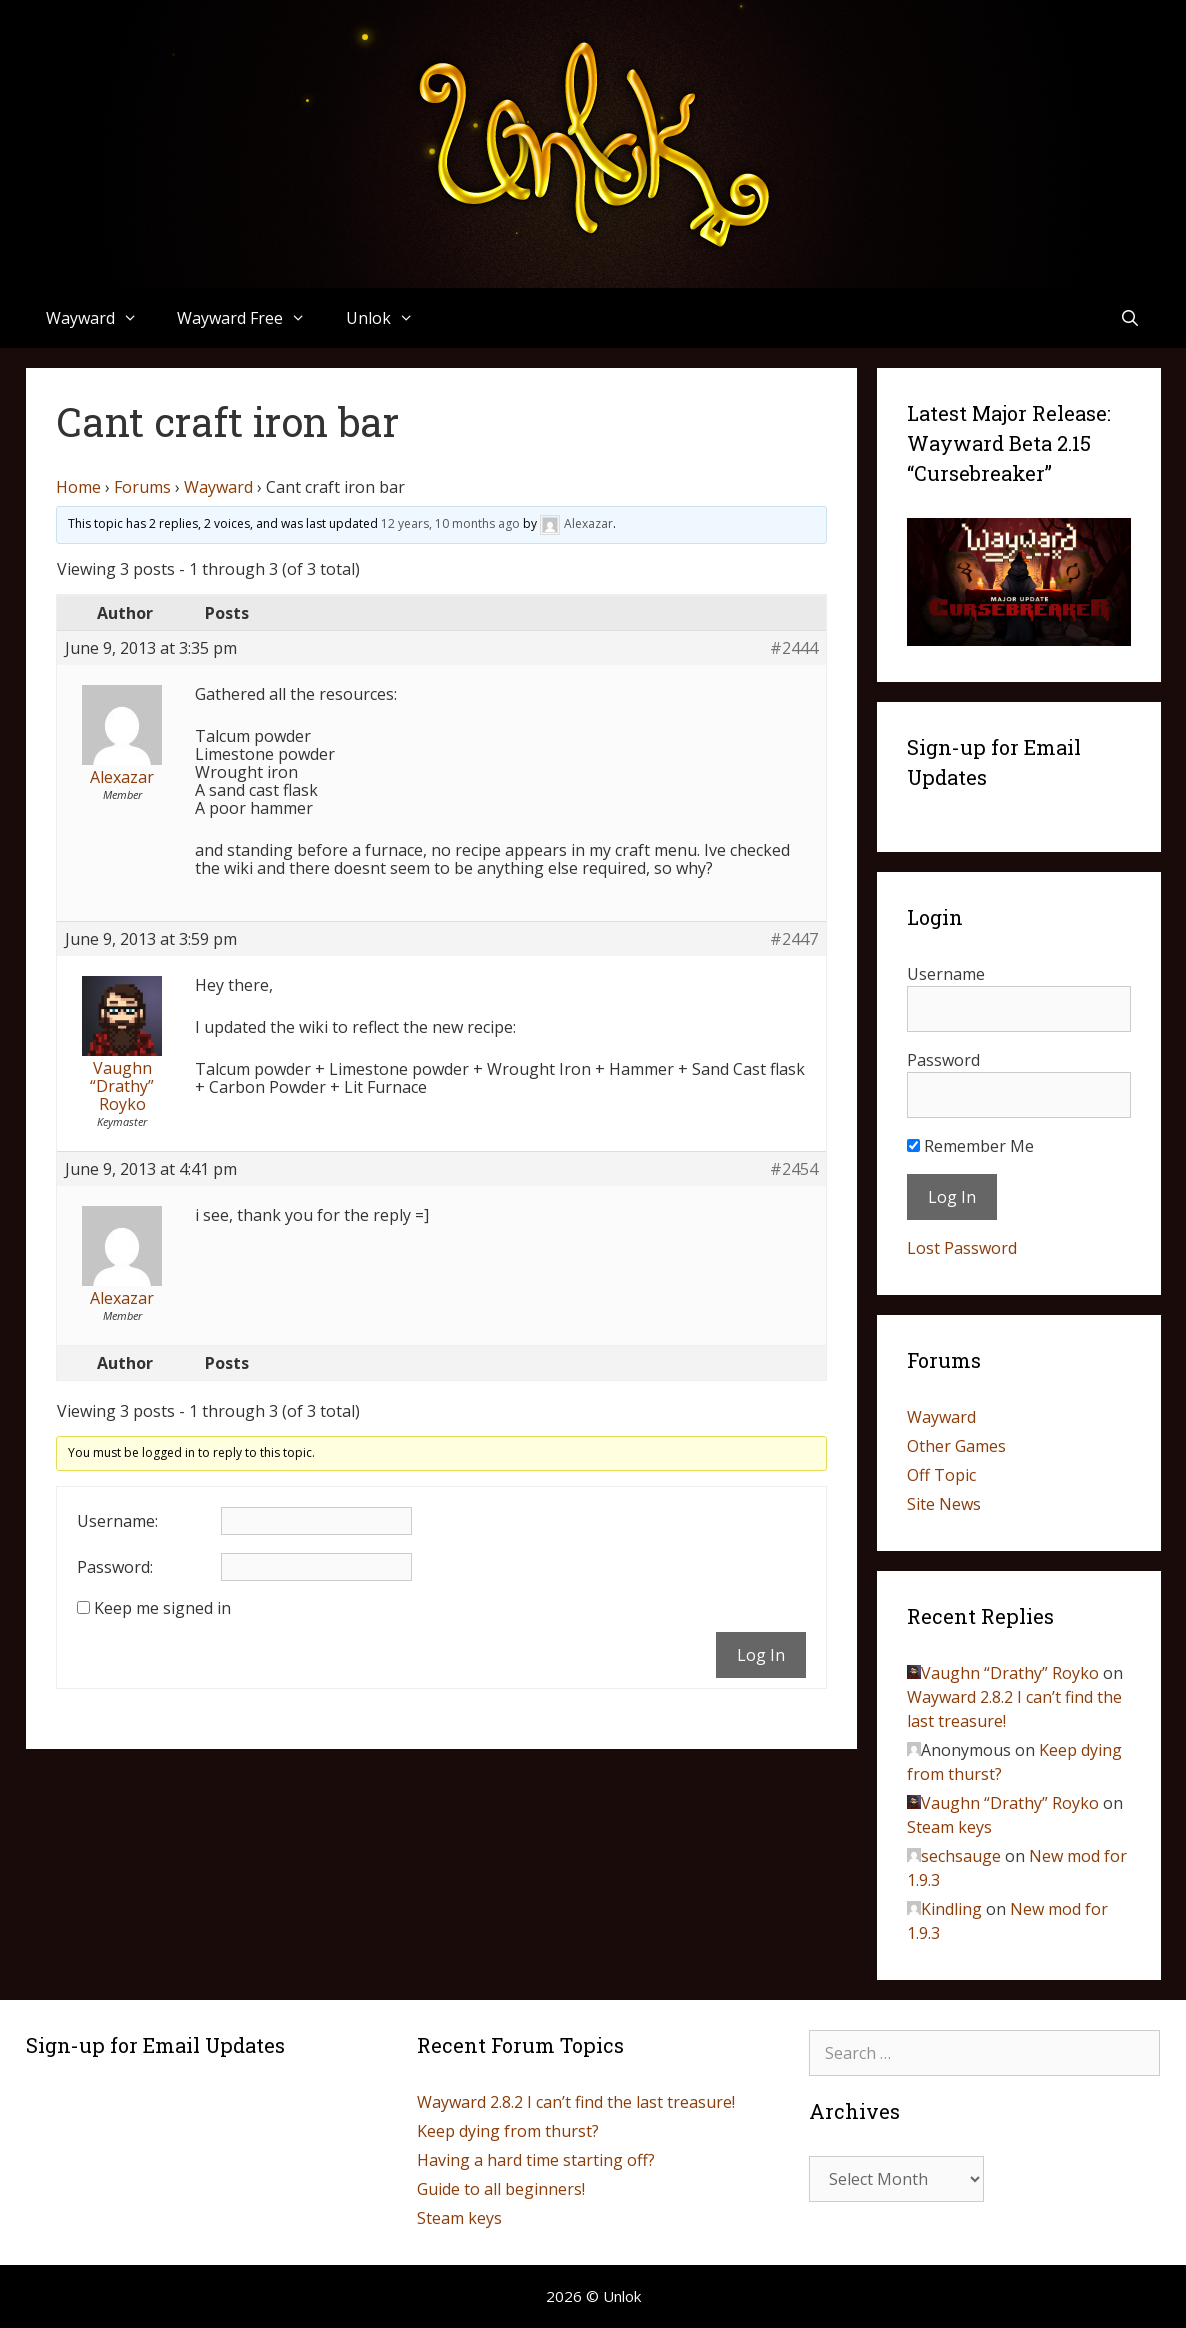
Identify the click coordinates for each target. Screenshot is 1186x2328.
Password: (115, 1567)
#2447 (794, 939)
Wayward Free (251, 318)
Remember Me (970, 1146)
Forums (142, 487)
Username (946, 974)
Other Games (956, 1446)
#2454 (794, 1169)
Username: (117, 1521)
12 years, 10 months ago (450, 523)
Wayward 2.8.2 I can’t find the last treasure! (576, 2102)
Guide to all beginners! (501, 2189)
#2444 (794, 648)
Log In (761, 1655)
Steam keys (949, 1827)
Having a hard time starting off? (536, 2160)
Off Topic (941, 1475)
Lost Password (962, 1248)
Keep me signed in (162, 1608)
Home (78, 487)
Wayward (102, 318)
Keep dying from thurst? (508, 2131)
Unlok (390, 318)
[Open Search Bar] (1130, 318)
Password (943, 1060)
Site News (944, 1504)
